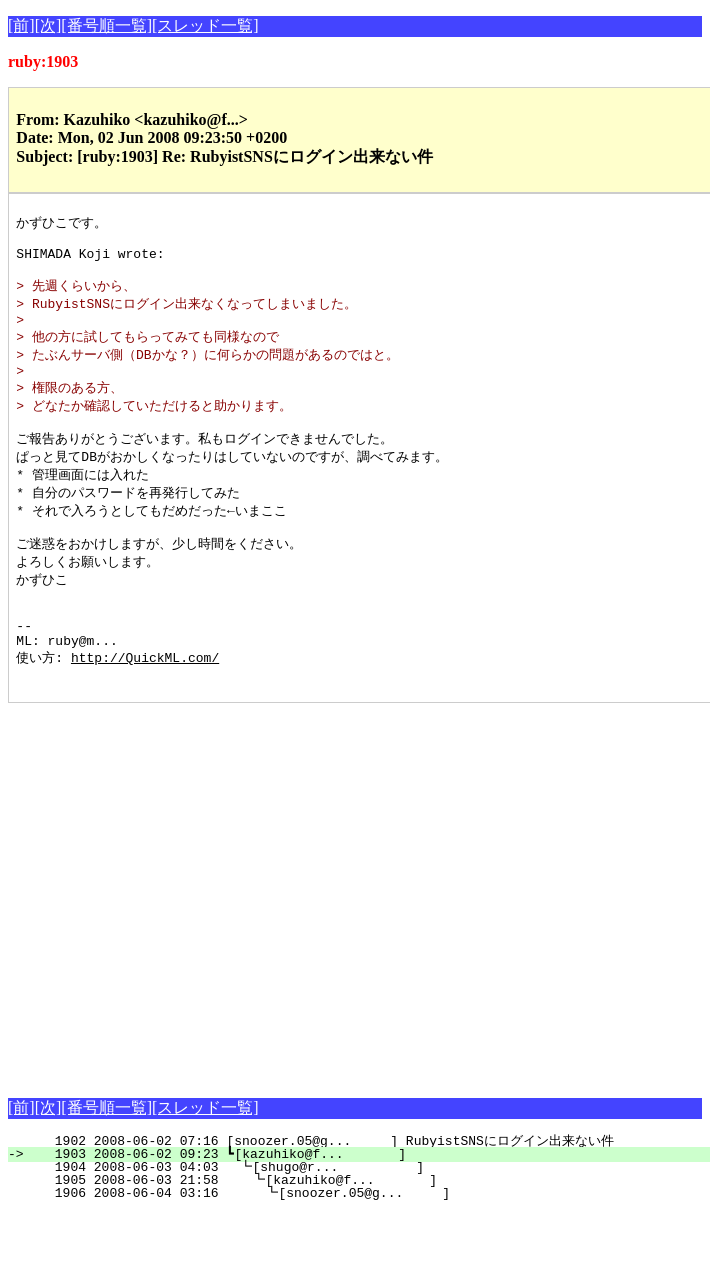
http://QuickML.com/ (145, 706)
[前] (21, 25)
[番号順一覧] (106, 25)
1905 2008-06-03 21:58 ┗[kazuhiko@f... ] (367, 1232)
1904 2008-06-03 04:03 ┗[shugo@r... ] (369, 1219)
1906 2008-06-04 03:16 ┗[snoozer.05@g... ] (366, 1245)
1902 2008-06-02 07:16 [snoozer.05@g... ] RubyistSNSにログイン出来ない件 (361, 1193)
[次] (48, 25)
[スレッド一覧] (205, 25)
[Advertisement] (187, 942)
